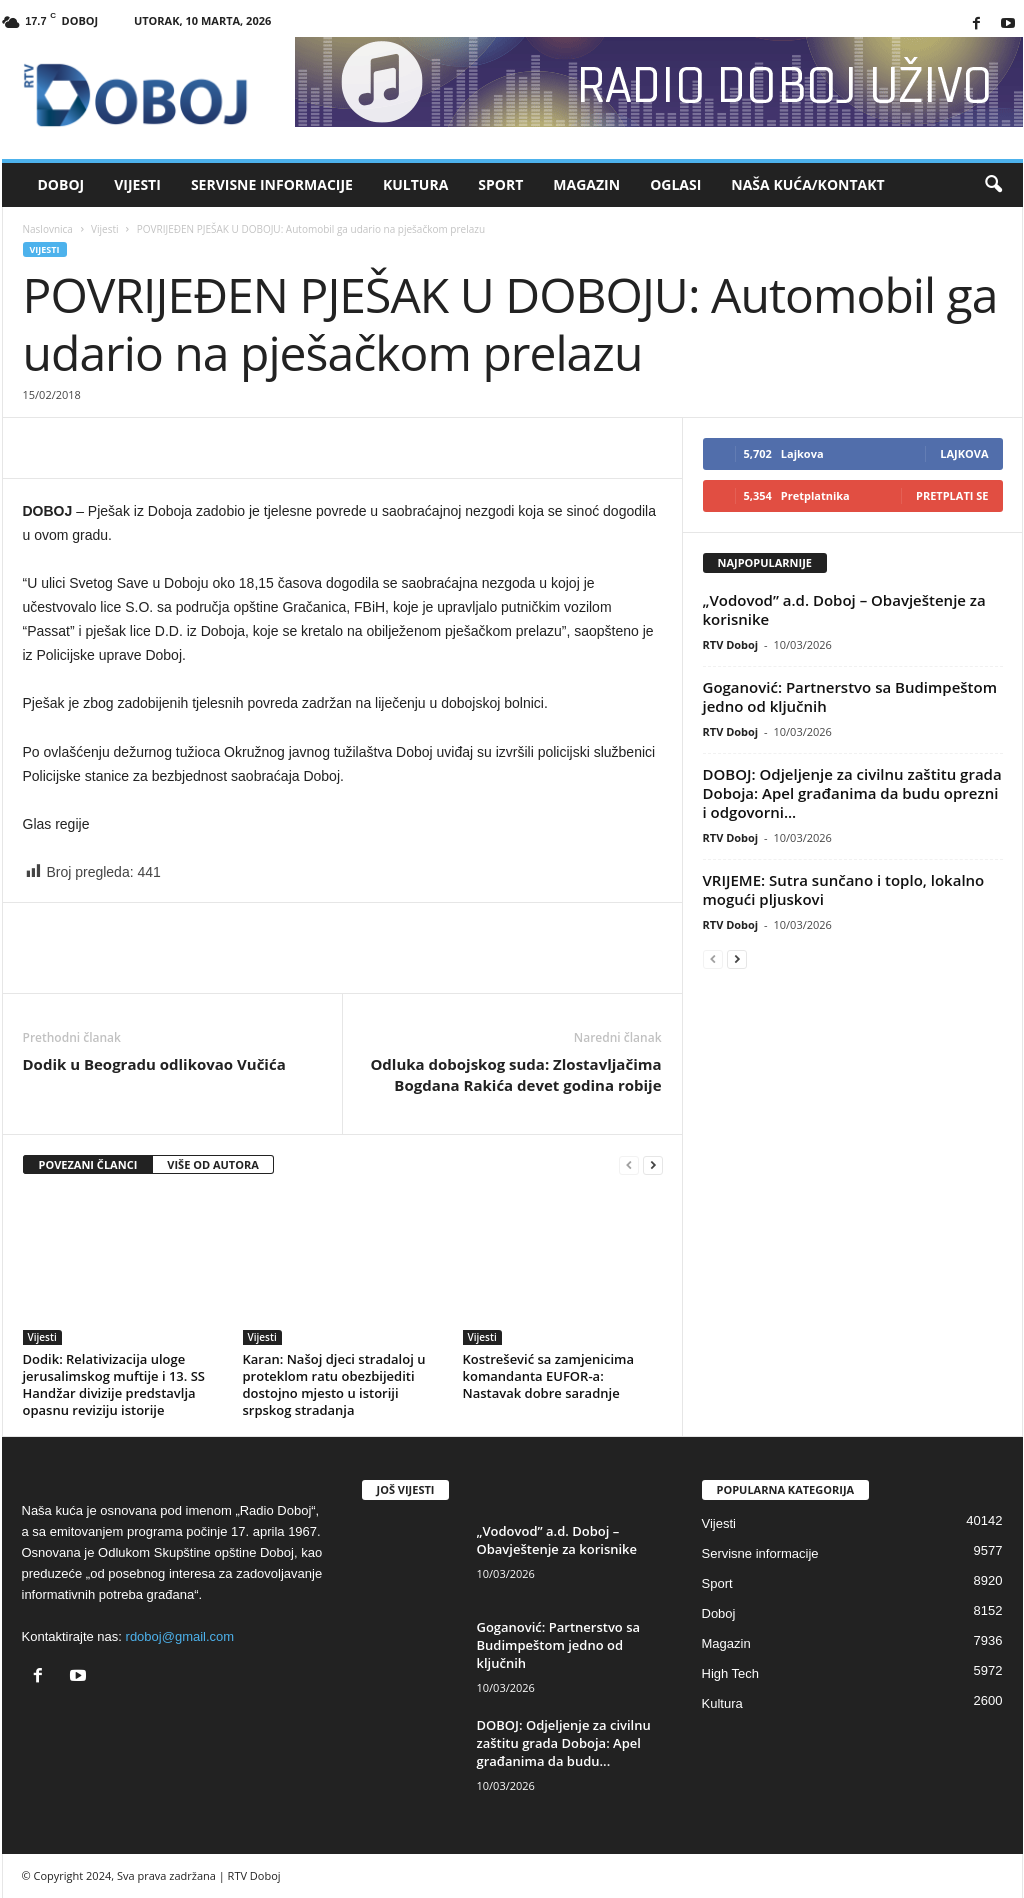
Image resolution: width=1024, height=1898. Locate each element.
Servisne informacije (272, 184)
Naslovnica (48, 229)
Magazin (586, 184)
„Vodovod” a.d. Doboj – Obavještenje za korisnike (844, 609)
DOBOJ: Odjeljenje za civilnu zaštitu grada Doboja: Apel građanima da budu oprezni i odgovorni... (852, 793)
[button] (993, 185)
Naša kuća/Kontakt (807, 184)
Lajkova (964, 453)
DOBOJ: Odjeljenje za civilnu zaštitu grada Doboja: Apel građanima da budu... (564, 1743)
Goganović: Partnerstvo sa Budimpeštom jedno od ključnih (850, 696)
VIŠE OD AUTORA (213, 1164)
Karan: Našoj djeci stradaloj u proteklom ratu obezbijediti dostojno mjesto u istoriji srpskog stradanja (334, 1384)
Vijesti (137, 184)
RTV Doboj (731, 644)
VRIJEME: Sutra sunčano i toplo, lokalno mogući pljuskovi (844, 889)
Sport (500, 184)
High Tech (731, 1673)
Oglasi (675, 184)
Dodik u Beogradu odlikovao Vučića (154, 1064)
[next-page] (653, 1165)
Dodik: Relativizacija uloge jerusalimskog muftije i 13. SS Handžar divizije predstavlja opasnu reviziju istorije (114, 1384)
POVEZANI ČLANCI (88, 1164)
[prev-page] (629, 1165)
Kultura (415, 184)
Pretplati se (952, 495)
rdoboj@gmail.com (180, 1636)
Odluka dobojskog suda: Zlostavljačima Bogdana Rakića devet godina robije (515, 1074)
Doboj (61, 184)
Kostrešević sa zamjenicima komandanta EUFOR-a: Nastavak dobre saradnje (548, 1376)
